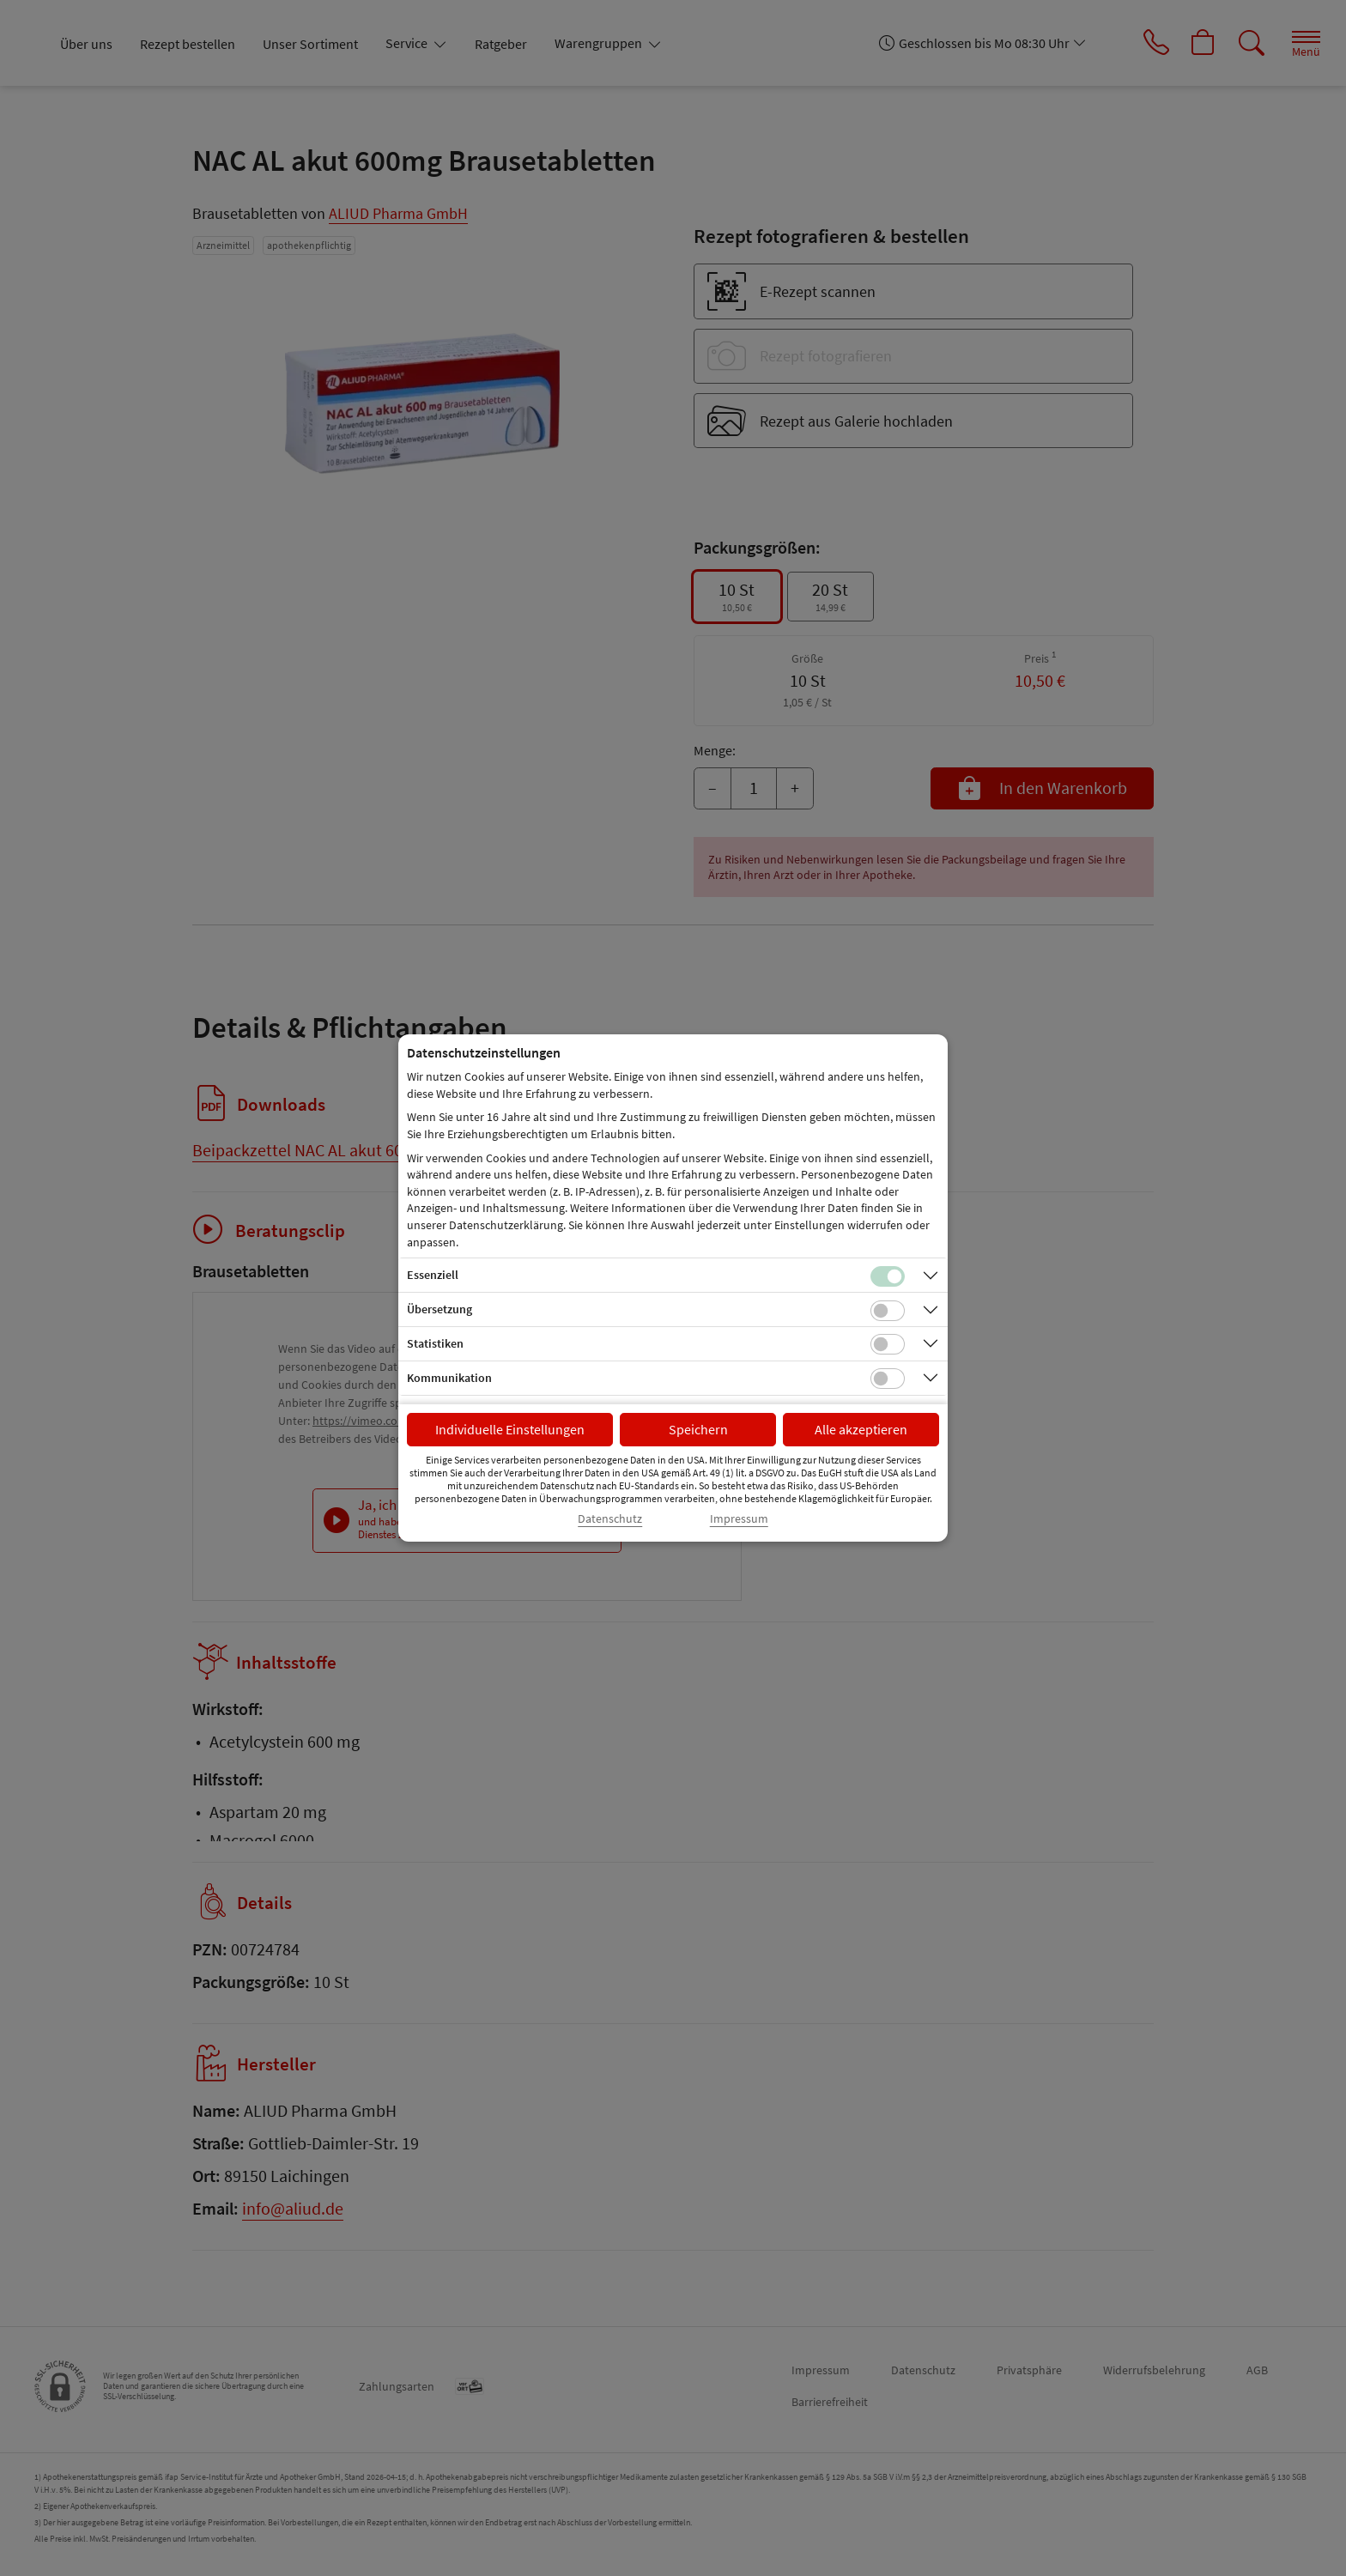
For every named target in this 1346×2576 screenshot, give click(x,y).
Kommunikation (449, 1377)
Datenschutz (610, 1519)
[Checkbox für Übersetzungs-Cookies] (887, 1310)
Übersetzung (439, 1309)
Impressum (739, 1519)
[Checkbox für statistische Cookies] (887, 1344)
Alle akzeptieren (861, 1429)
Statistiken (435, 1343)
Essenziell (432, 1274)
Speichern (698, 1429)
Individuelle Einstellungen (510, 1429)
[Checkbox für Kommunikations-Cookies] (887, 1378)
